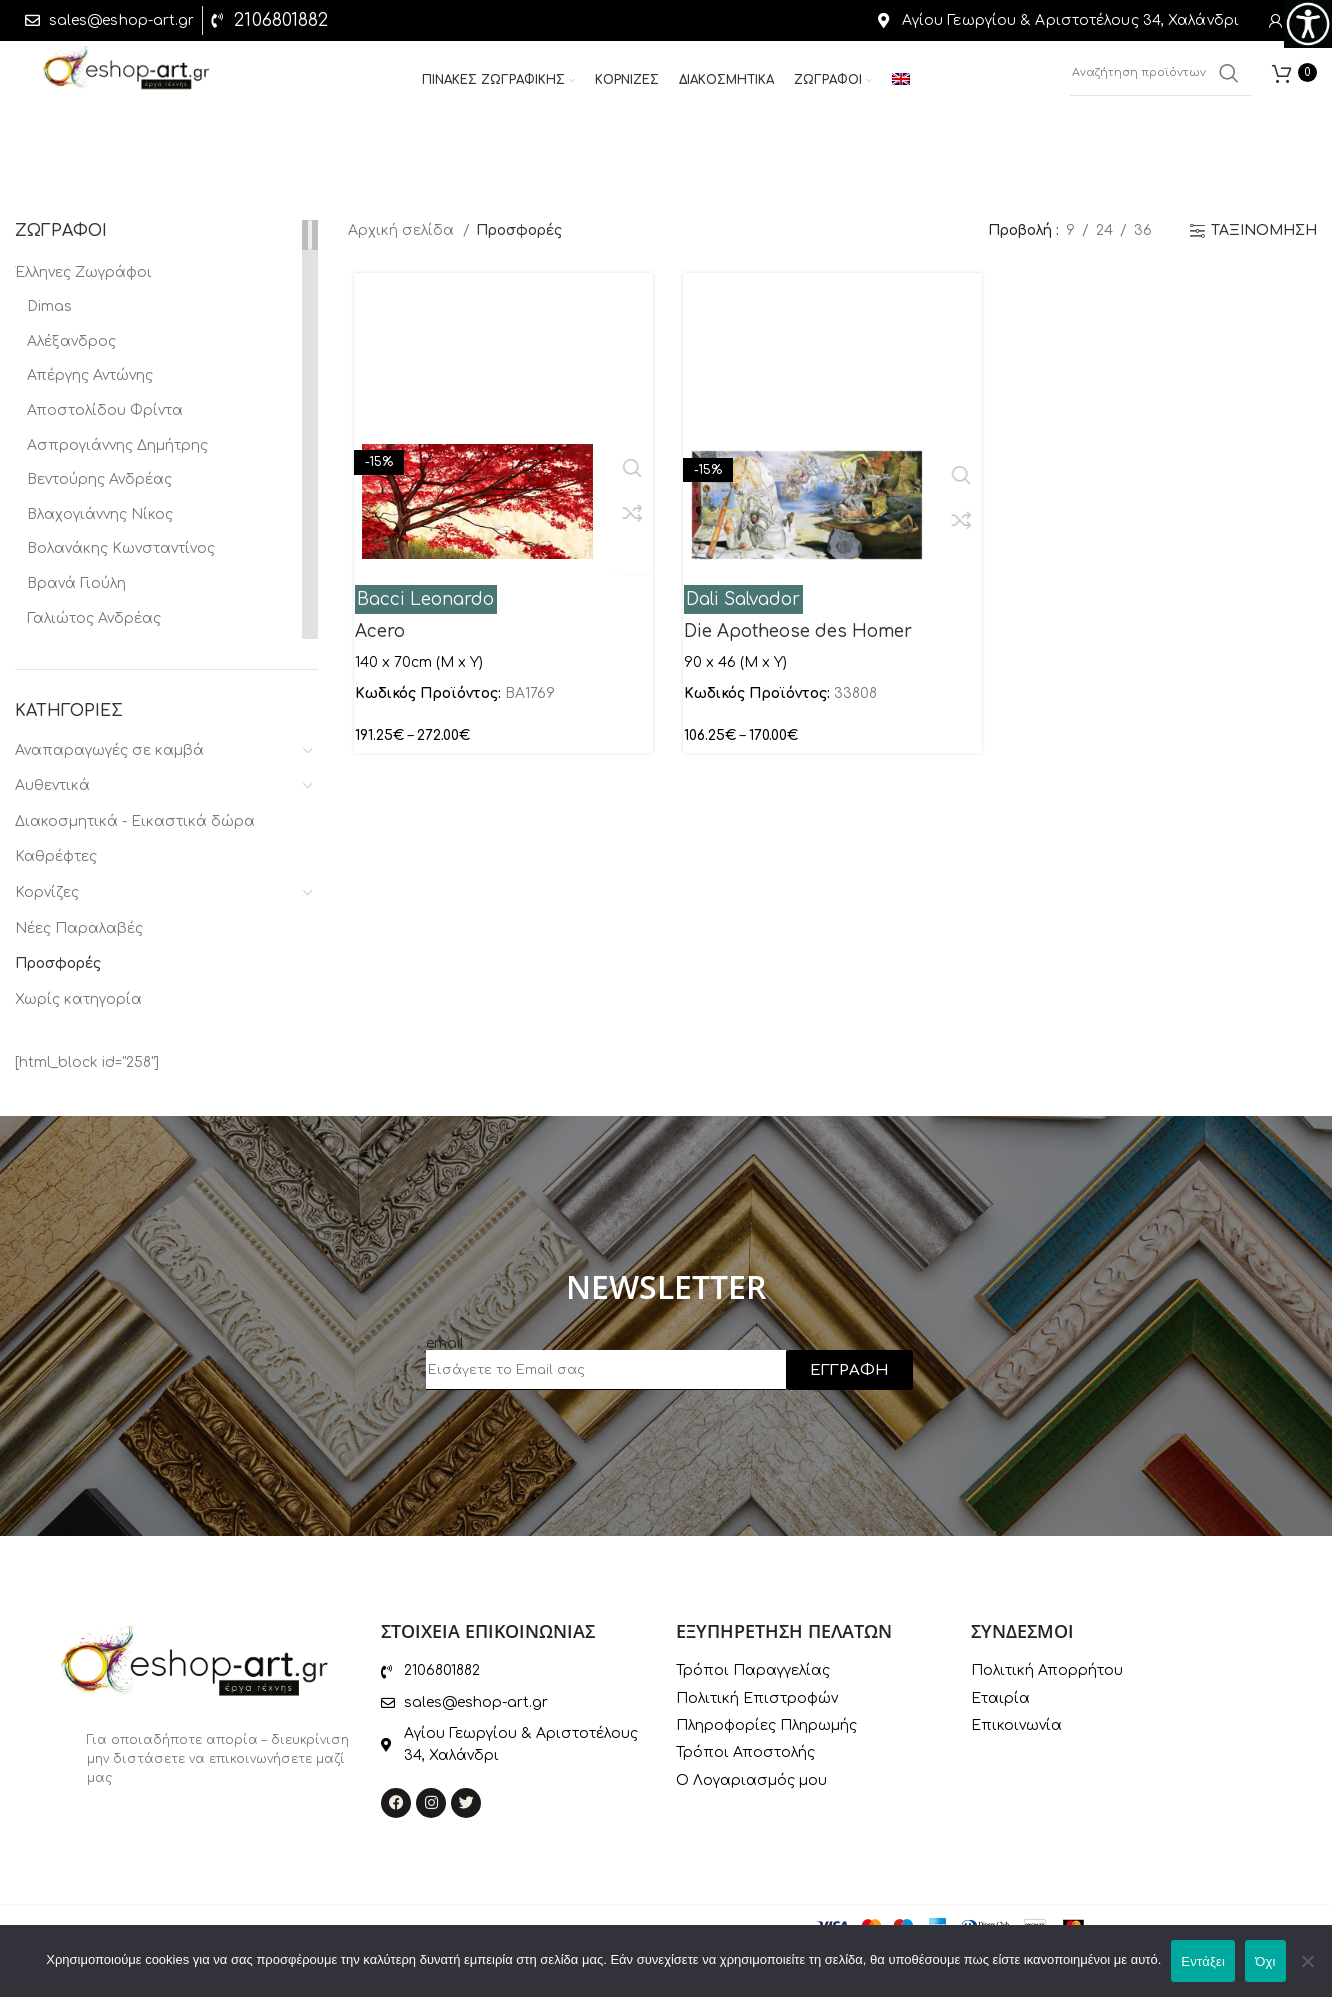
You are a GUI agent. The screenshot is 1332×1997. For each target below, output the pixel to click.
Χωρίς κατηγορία (78, 999)
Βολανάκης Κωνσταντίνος (121, 548)
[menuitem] (901, 88)
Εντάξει (1203, 1961)
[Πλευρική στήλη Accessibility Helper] (1308, 24)
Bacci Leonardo (420, 599)
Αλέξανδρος (71, 341)
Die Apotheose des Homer (796, 631)
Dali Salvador (742, 599)
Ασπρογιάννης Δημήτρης (117, 445)
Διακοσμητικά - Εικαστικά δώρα (135, 821)
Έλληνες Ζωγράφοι (83, 272)
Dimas (49, 306)
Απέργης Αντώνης (90, 375)
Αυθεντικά (52, 785)
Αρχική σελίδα (403, 230)
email (445, 1343)
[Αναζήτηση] (1161, 80)
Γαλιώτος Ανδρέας (94, 618)
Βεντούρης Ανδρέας (99, 479)
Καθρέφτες (56, 856)
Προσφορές (58, 963)
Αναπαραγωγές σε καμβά (109, 750)
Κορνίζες (47, 892)
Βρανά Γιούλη (76, 583)
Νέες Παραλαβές (79, 928)
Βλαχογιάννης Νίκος (100, 514)
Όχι (1265, 1961)
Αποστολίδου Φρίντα (105, 410)
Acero (374, 631)
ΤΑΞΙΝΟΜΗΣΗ (1264, 230)
